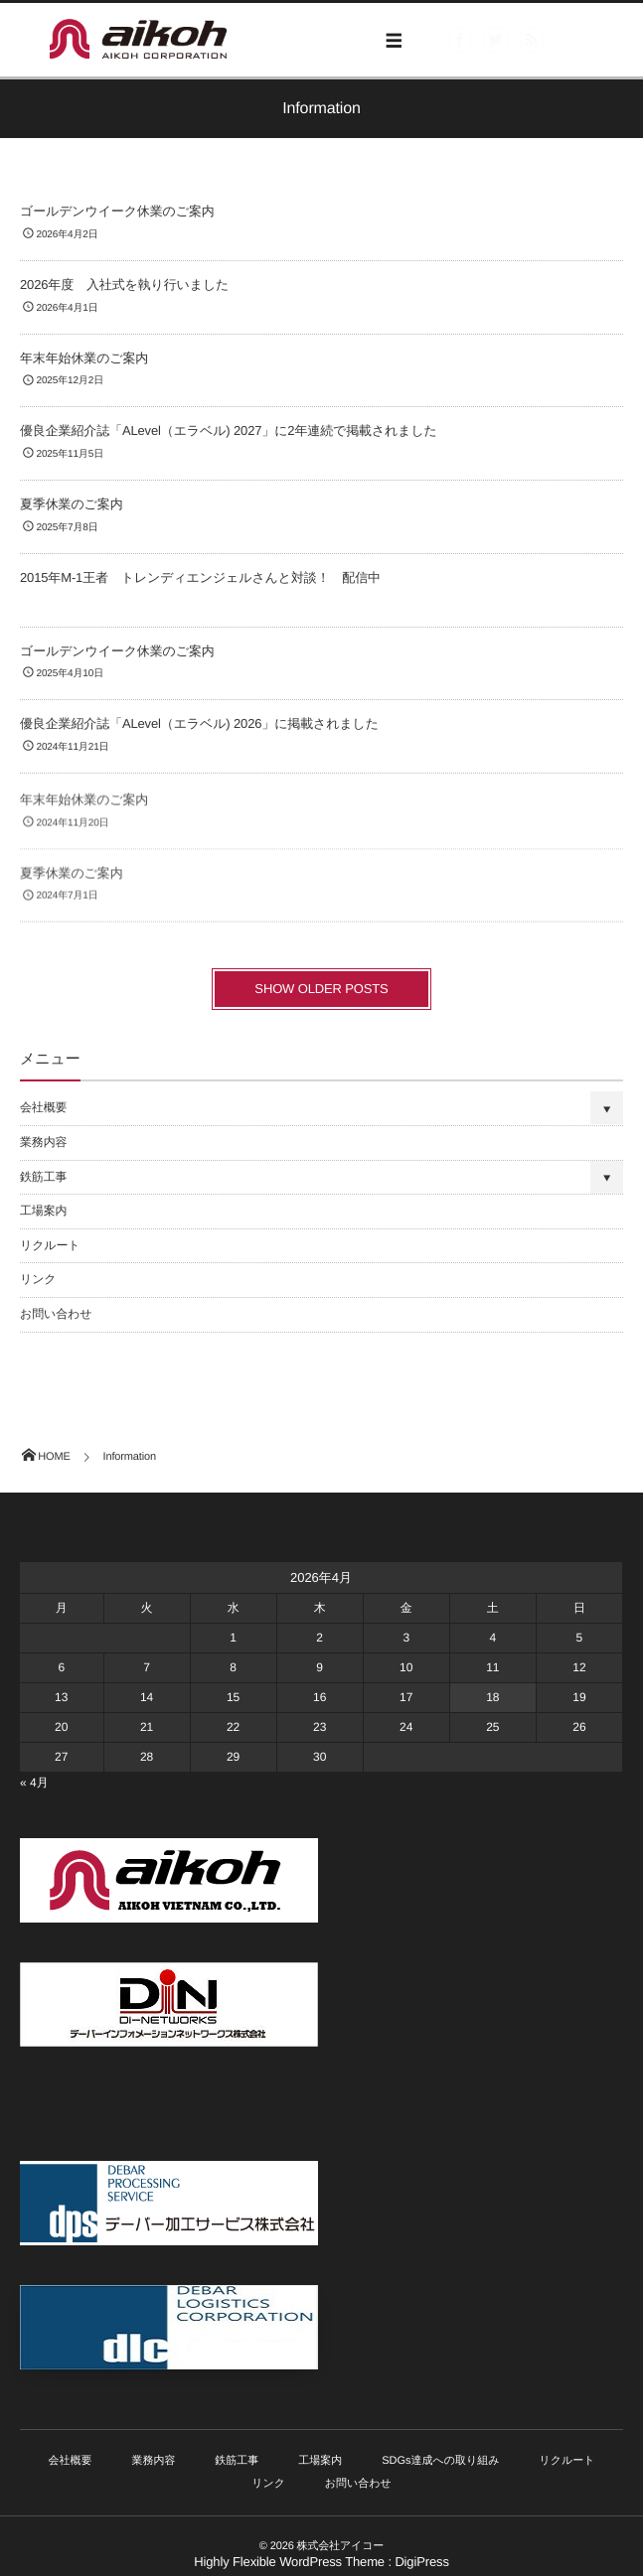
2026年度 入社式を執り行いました (124, 284)
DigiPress (421, 2561)
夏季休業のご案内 (71, 505)
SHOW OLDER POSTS (321, 988)
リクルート (50, 1245)
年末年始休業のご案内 (84, 358)
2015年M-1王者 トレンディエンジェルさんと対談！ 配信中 (200, 577)
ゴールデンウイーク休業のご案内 (117, 212)
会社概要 (43, 1107)
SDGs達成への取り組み (440, 2461)
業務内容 (43, 1142)
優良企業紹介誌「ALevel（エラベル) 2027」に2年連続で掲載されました (228, 431)
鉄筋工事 (43, 1177)
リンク (38, 1279)
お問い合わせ (55, 1314)
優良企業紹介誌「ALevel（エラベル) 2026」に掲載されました (199, 724)
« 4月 (34, 1782)
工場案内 (43, 1210)
